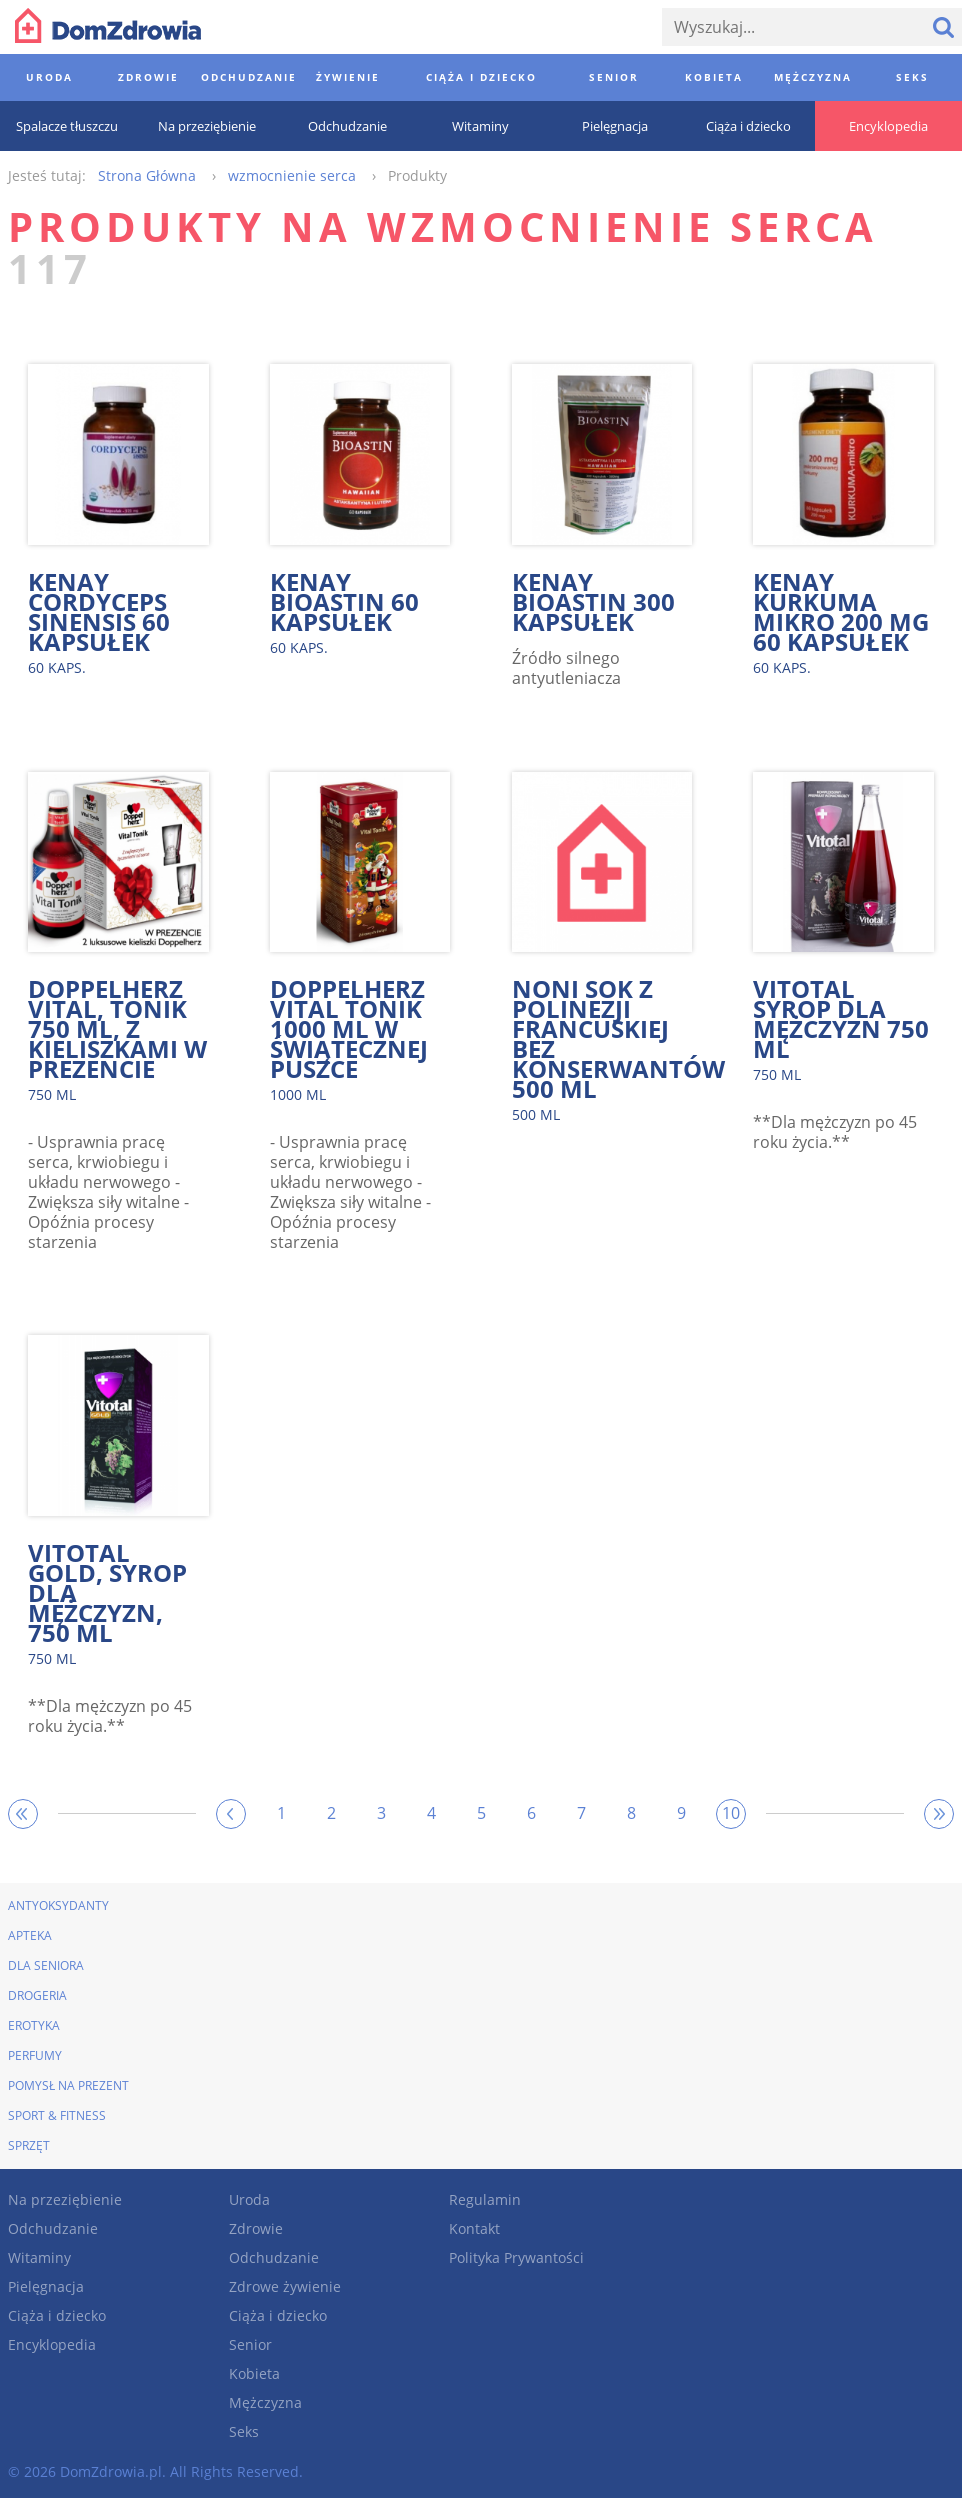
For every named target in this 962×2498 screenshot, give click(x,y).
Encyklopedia (52, 2344)
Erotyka (34, 2025)
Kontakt (474, 2228)
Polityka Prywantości (516, 2257)
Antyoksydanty (58, 1905)
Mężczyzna (265, 2402)
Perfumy (35, 2055)
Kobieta (254, 2373)
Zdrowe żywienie (285, 2286)
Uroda (249, 2199)
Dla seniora (46, 1965)
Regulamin (485, 2199)
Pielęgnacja (46, 2286)
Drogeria (37, 1995)
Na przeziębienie (65, 2199)
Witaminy (39, 2257)
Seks (244, 2431)
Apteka (30, 1935)
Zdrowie (256, 2228)
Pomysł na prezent (68, 2085)
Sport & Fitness (57, 2115)
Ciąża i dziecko (57, 2315)
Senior (250, 2344)
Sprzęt (29, 2145)
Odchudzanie (53, 2228)
